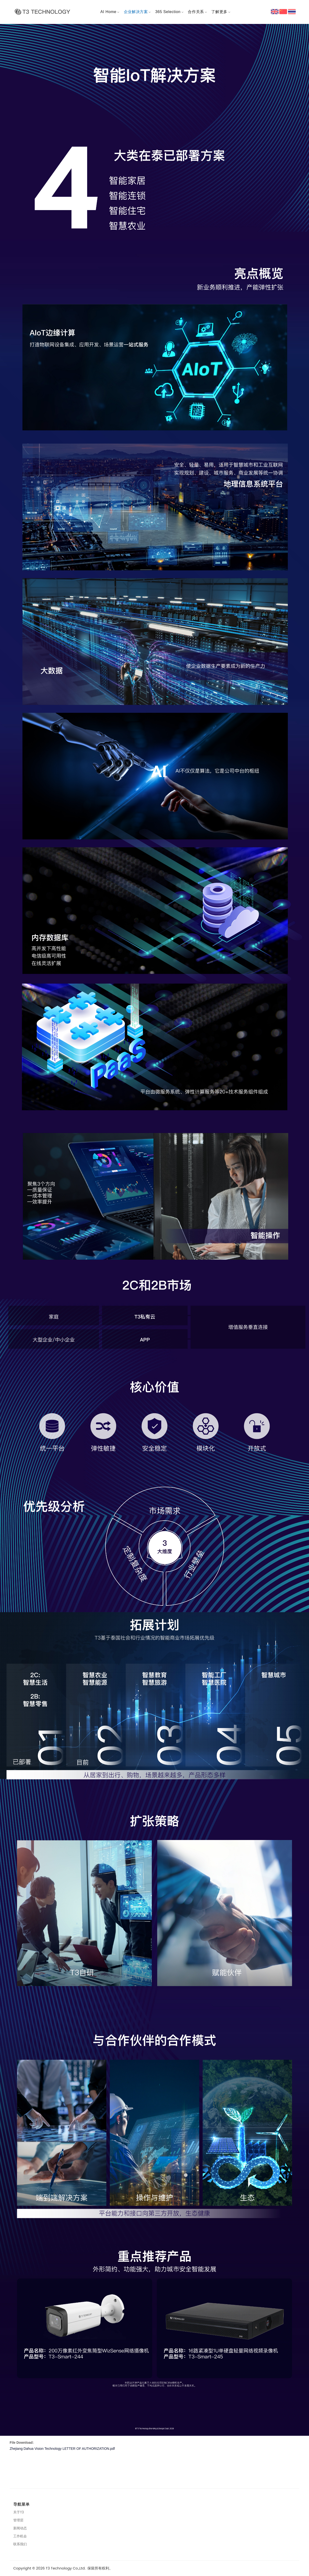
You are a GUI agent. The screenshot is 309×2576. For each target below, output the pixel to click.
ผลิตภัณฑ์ (292, 11)
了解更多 (220, 12)
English (275, 11)
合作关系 (197, 12)
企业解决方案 (137, 12)
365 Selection (169, 12)
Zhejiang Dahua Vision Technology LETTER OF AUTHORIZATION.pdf (62, 2449)
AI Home (109, 12)
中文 (284, 12)
